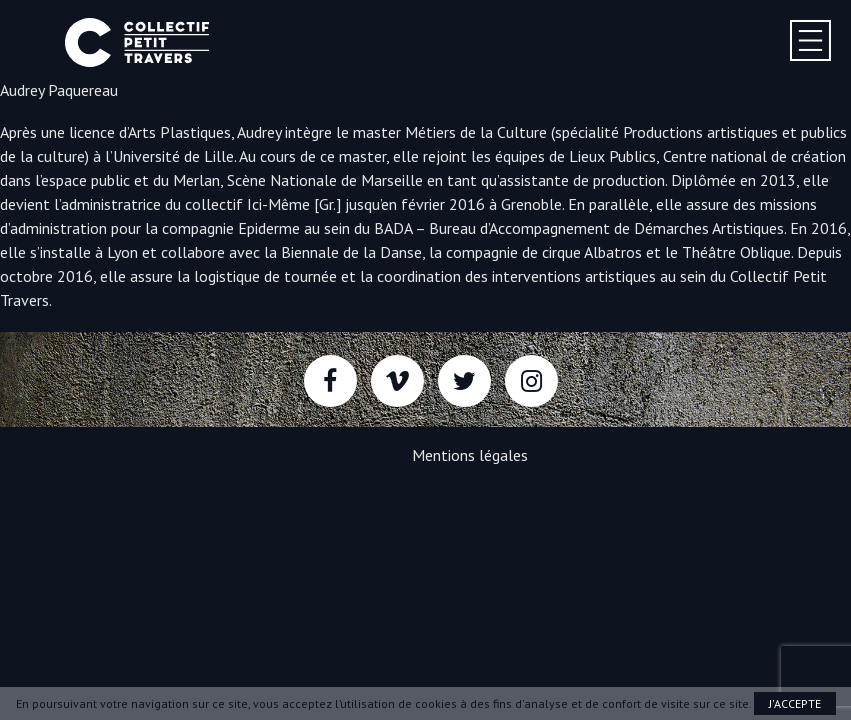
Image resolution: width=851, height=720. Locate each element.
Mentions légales (470, 455)
